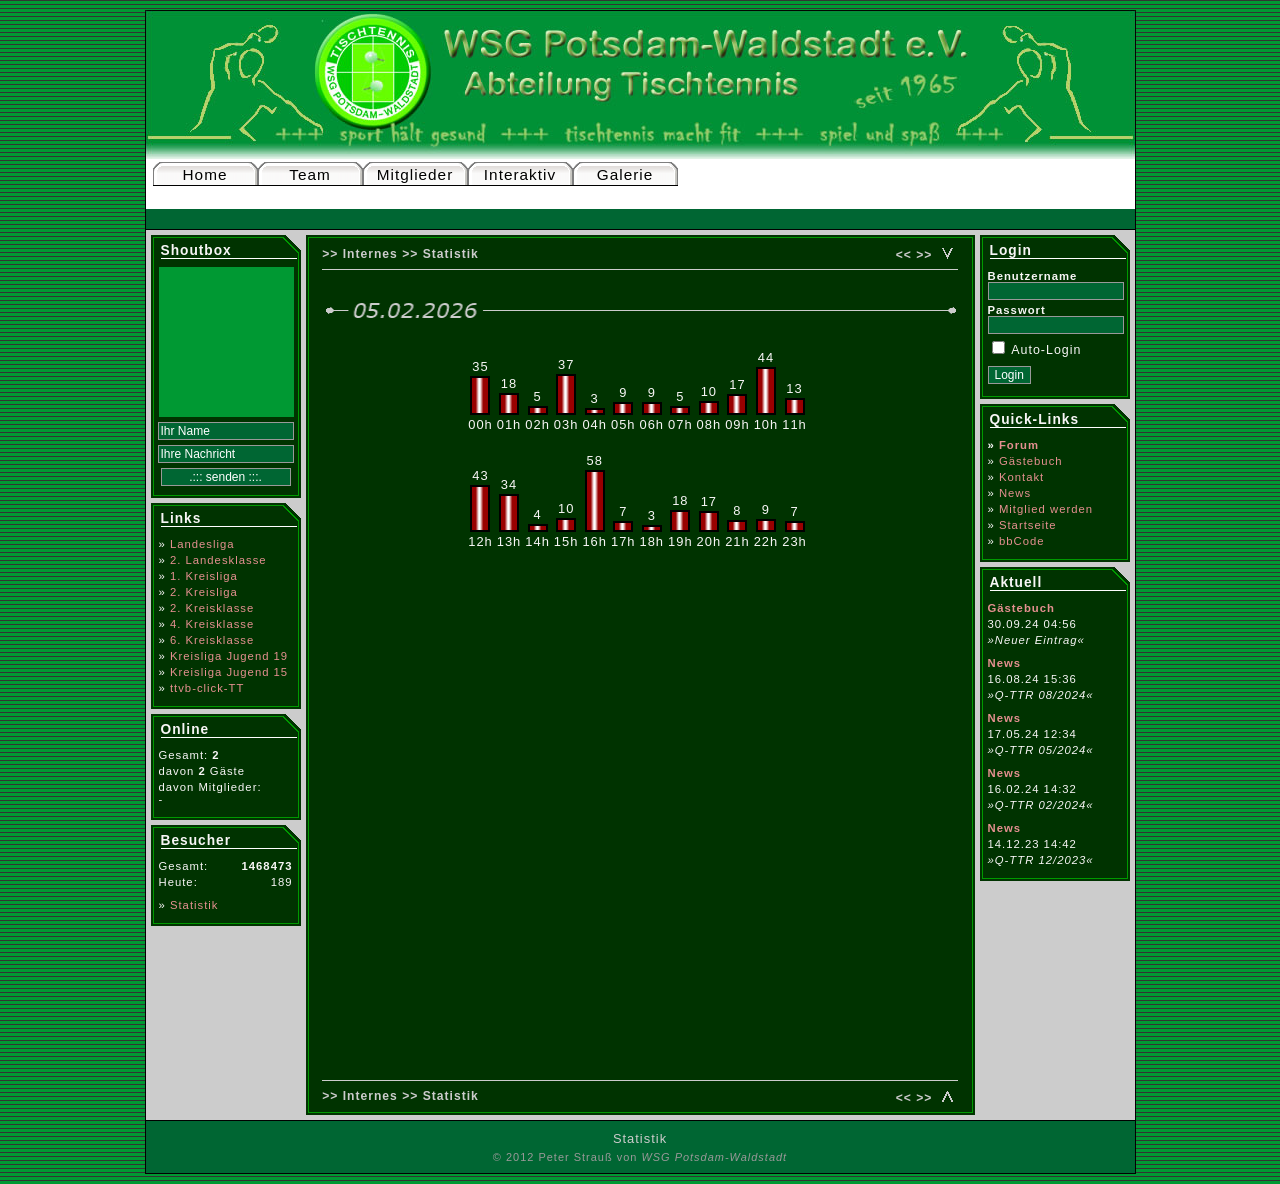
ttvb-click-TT (207, 688)
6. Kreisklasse (212, 640)
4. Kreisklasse (212, 624)
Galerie (625, 174)
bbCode (1022, 541)
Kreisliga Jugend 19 (229, 656)
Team (310, 174)
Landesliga (202, 544)
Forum (1019, 445)
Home (205, 174)
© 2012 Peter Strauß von (640, 1157)
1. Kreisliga (204, 576)
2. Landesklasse (218, 560)
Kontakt (1021, 477)
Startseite (1028, 525)
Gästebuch (1031, 461)
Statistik (194, 905)
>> (924, 255)
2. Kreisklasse (212, 608)
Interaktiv (520, 174)
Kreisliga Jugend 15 (229, 672)
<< (904, 255)
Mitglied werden (1046, 509)
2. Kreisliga (204, 592)
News (1015, 493)
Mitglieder (415, 174)
